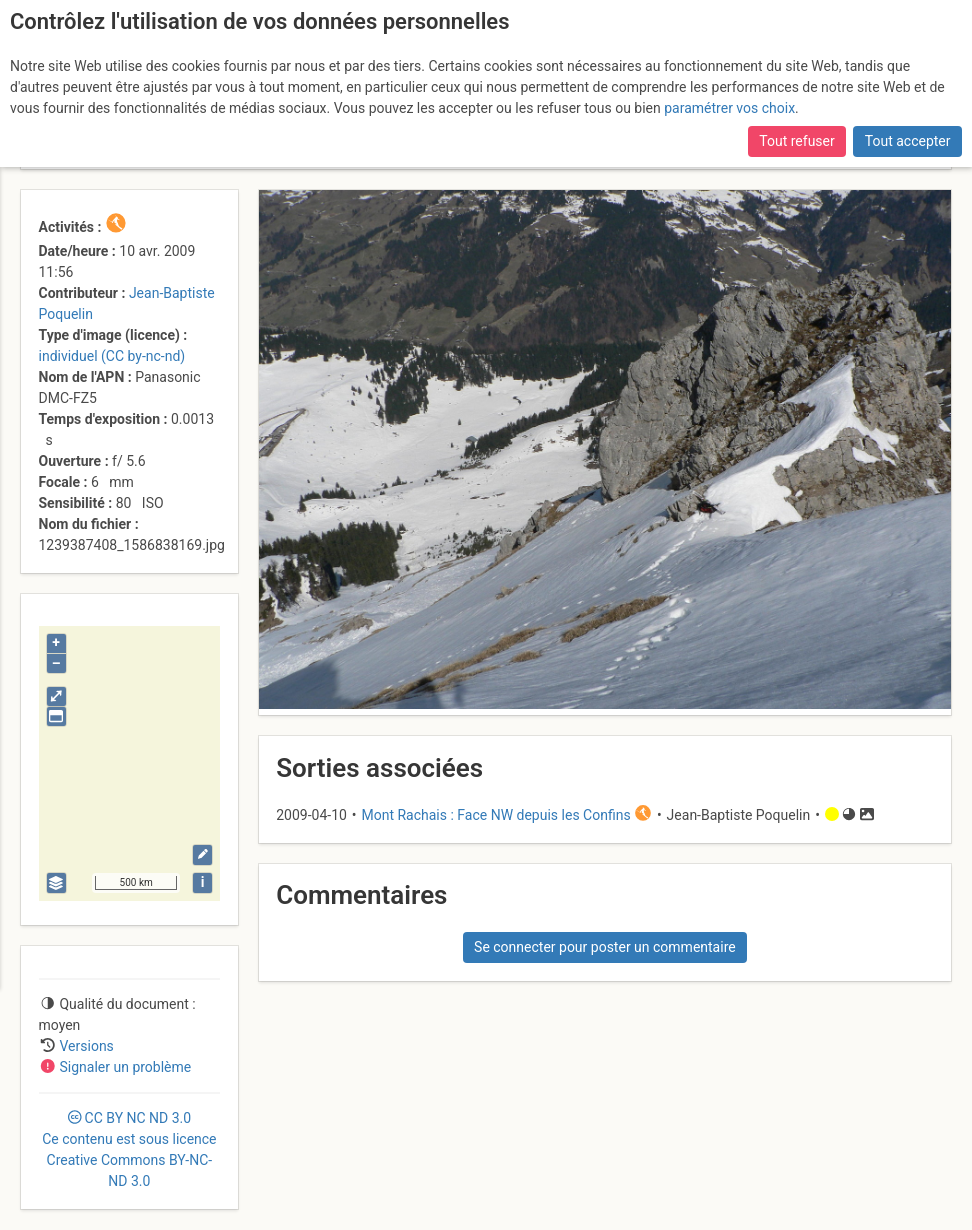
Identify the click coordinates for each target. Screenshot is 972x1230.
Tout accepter (908, 141)
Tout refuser (796, 141)
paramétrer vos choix (729, 108)
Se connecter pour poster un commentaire (605, 947)
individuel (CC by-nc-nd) (112, 356)
